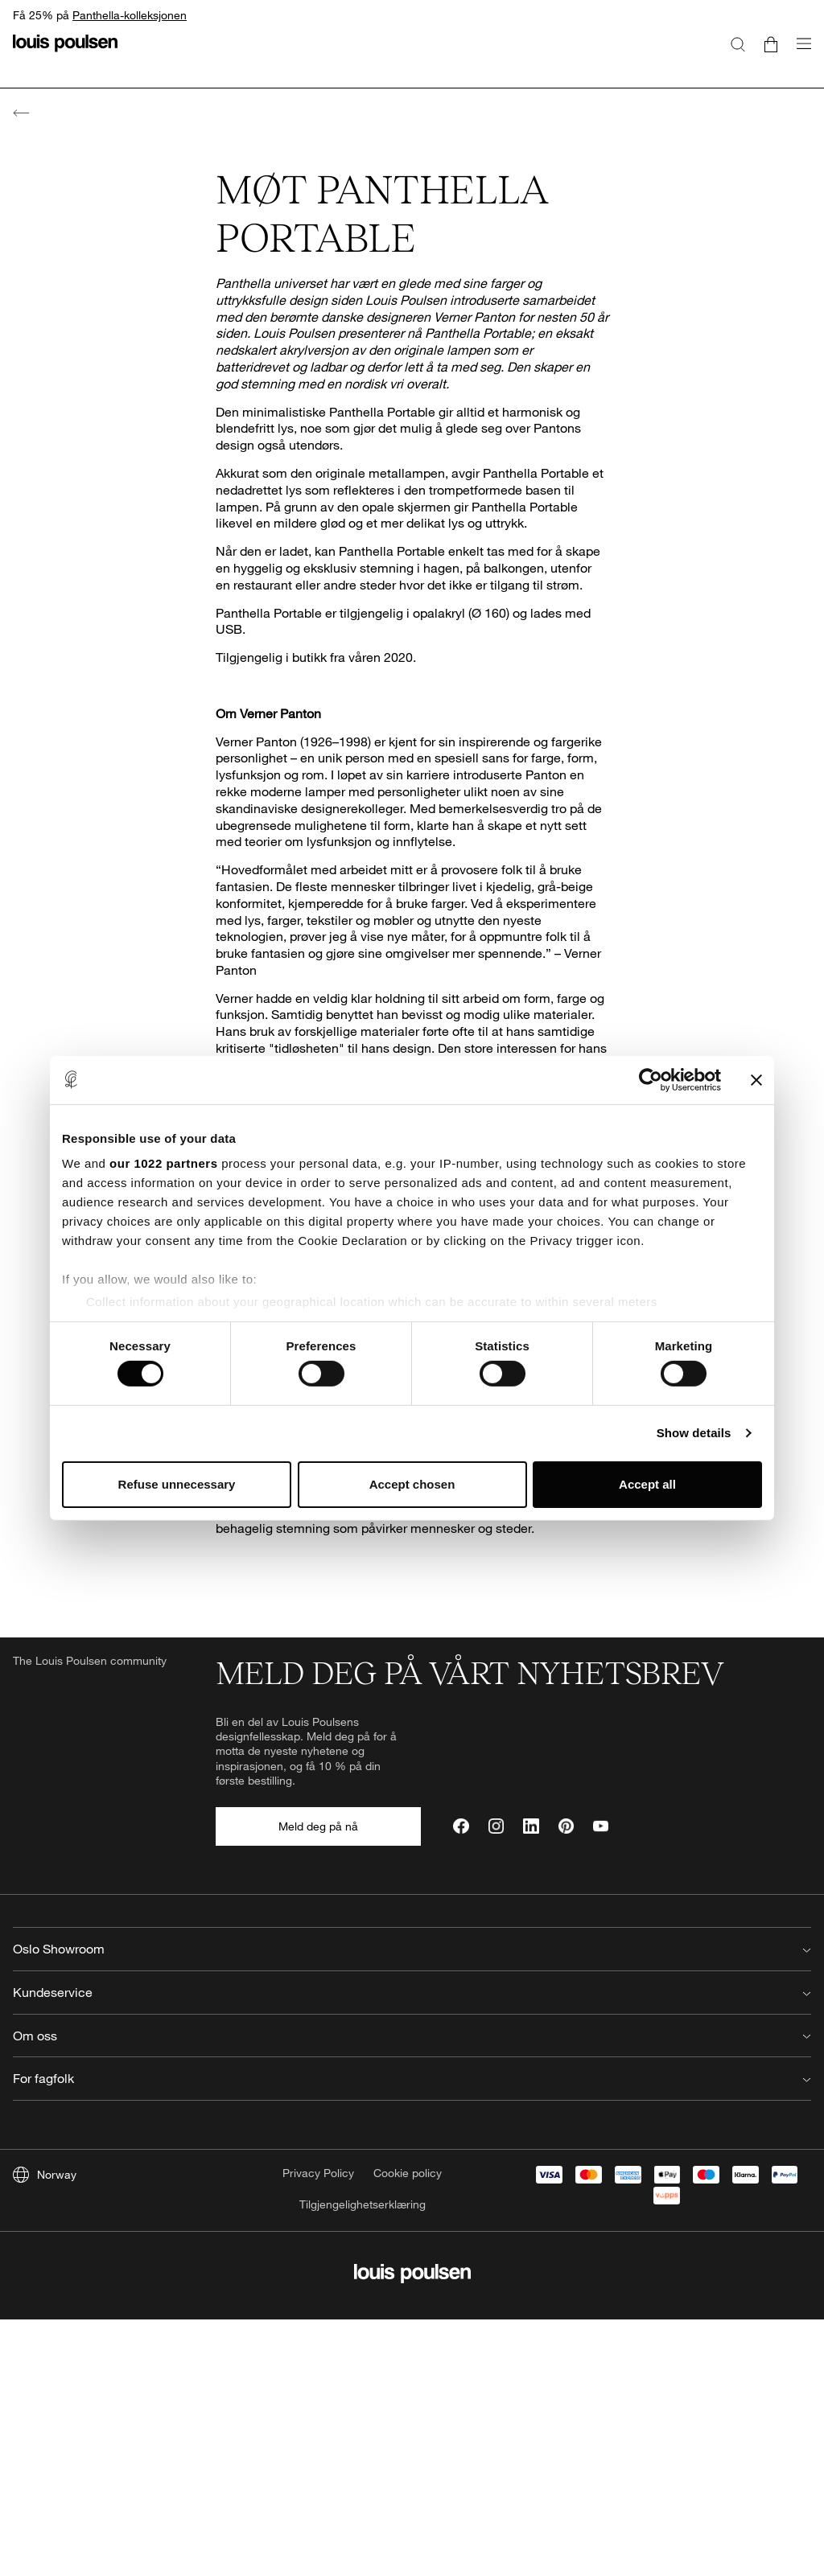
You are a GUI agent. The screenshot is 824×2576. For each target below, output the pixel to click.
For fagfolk (648, 2158)
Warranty (239, 2260)
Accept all (647, 1484)
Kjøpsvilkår (243, 2362)
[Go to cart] (771, 43)
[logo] (65, 53)
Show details (694, 1433)
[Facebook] (460, 1826)
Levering (238, 2210)
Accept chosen (412, 1484)
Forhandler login (662, 2184)
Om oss (438, 2158)
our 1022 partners (163, 1163)
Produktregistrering (264, 2286)
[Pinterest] (566, 1826)
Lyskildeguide (250, 2312)
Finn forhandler (254, 2337)
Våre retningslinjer (464, 2312)
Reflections (447, 2234)
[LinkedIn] (530, 1826)
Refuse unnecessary (177, 1484)
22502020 (254, 2015)
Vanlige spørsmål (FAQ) (275, 2184)
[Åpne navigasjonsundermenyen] (799, 53)
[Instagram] (496, 1826)
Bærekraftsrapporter (470, 2286)
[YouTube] (600, 1826)
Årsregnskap (450, 2260)
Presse (436, 2210)
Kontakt (235, 2158)
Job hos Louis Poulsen (476, 2184)
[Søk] (738, 43)
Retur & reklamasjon (267, 2234)
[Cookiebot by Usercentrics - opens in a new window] (650, 1079)
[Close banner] (756, 1079)
